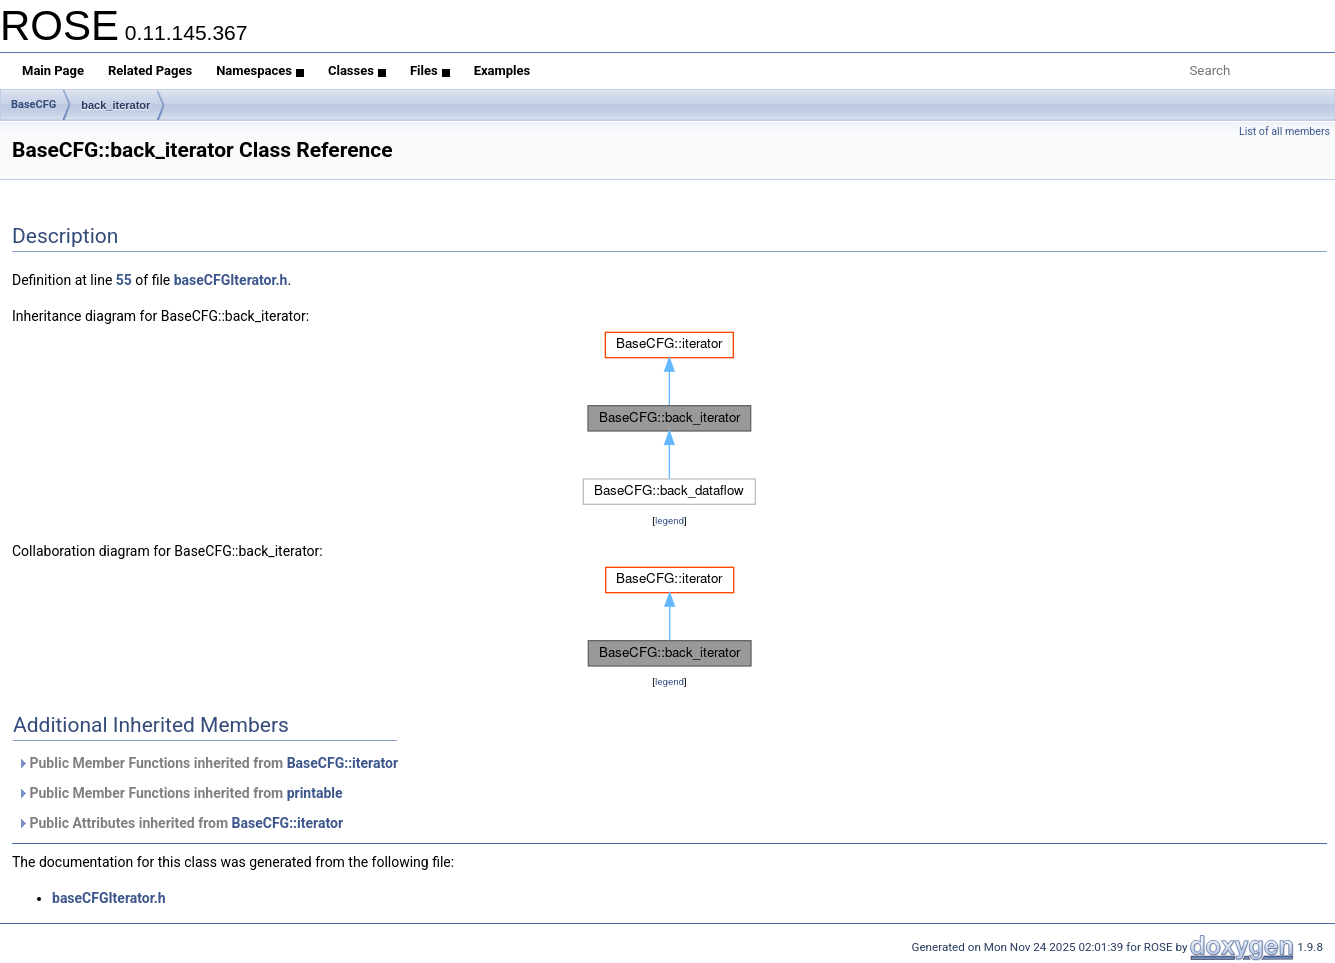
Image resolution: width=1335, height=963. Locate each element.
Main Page (53, 70)
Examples (502, 70)
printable (315, 793)
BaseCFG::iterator (342, 763)
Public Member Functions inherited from (207, 763)
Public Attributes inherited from (180, 823)
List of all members (1284, 131)
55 (124, 280)
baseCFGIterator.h (231, 280)
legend (669, 520)
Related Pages (150, 70)
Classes (357, 70)
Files (430, 70)
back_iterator (115, 105)
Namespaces (260, 70)
